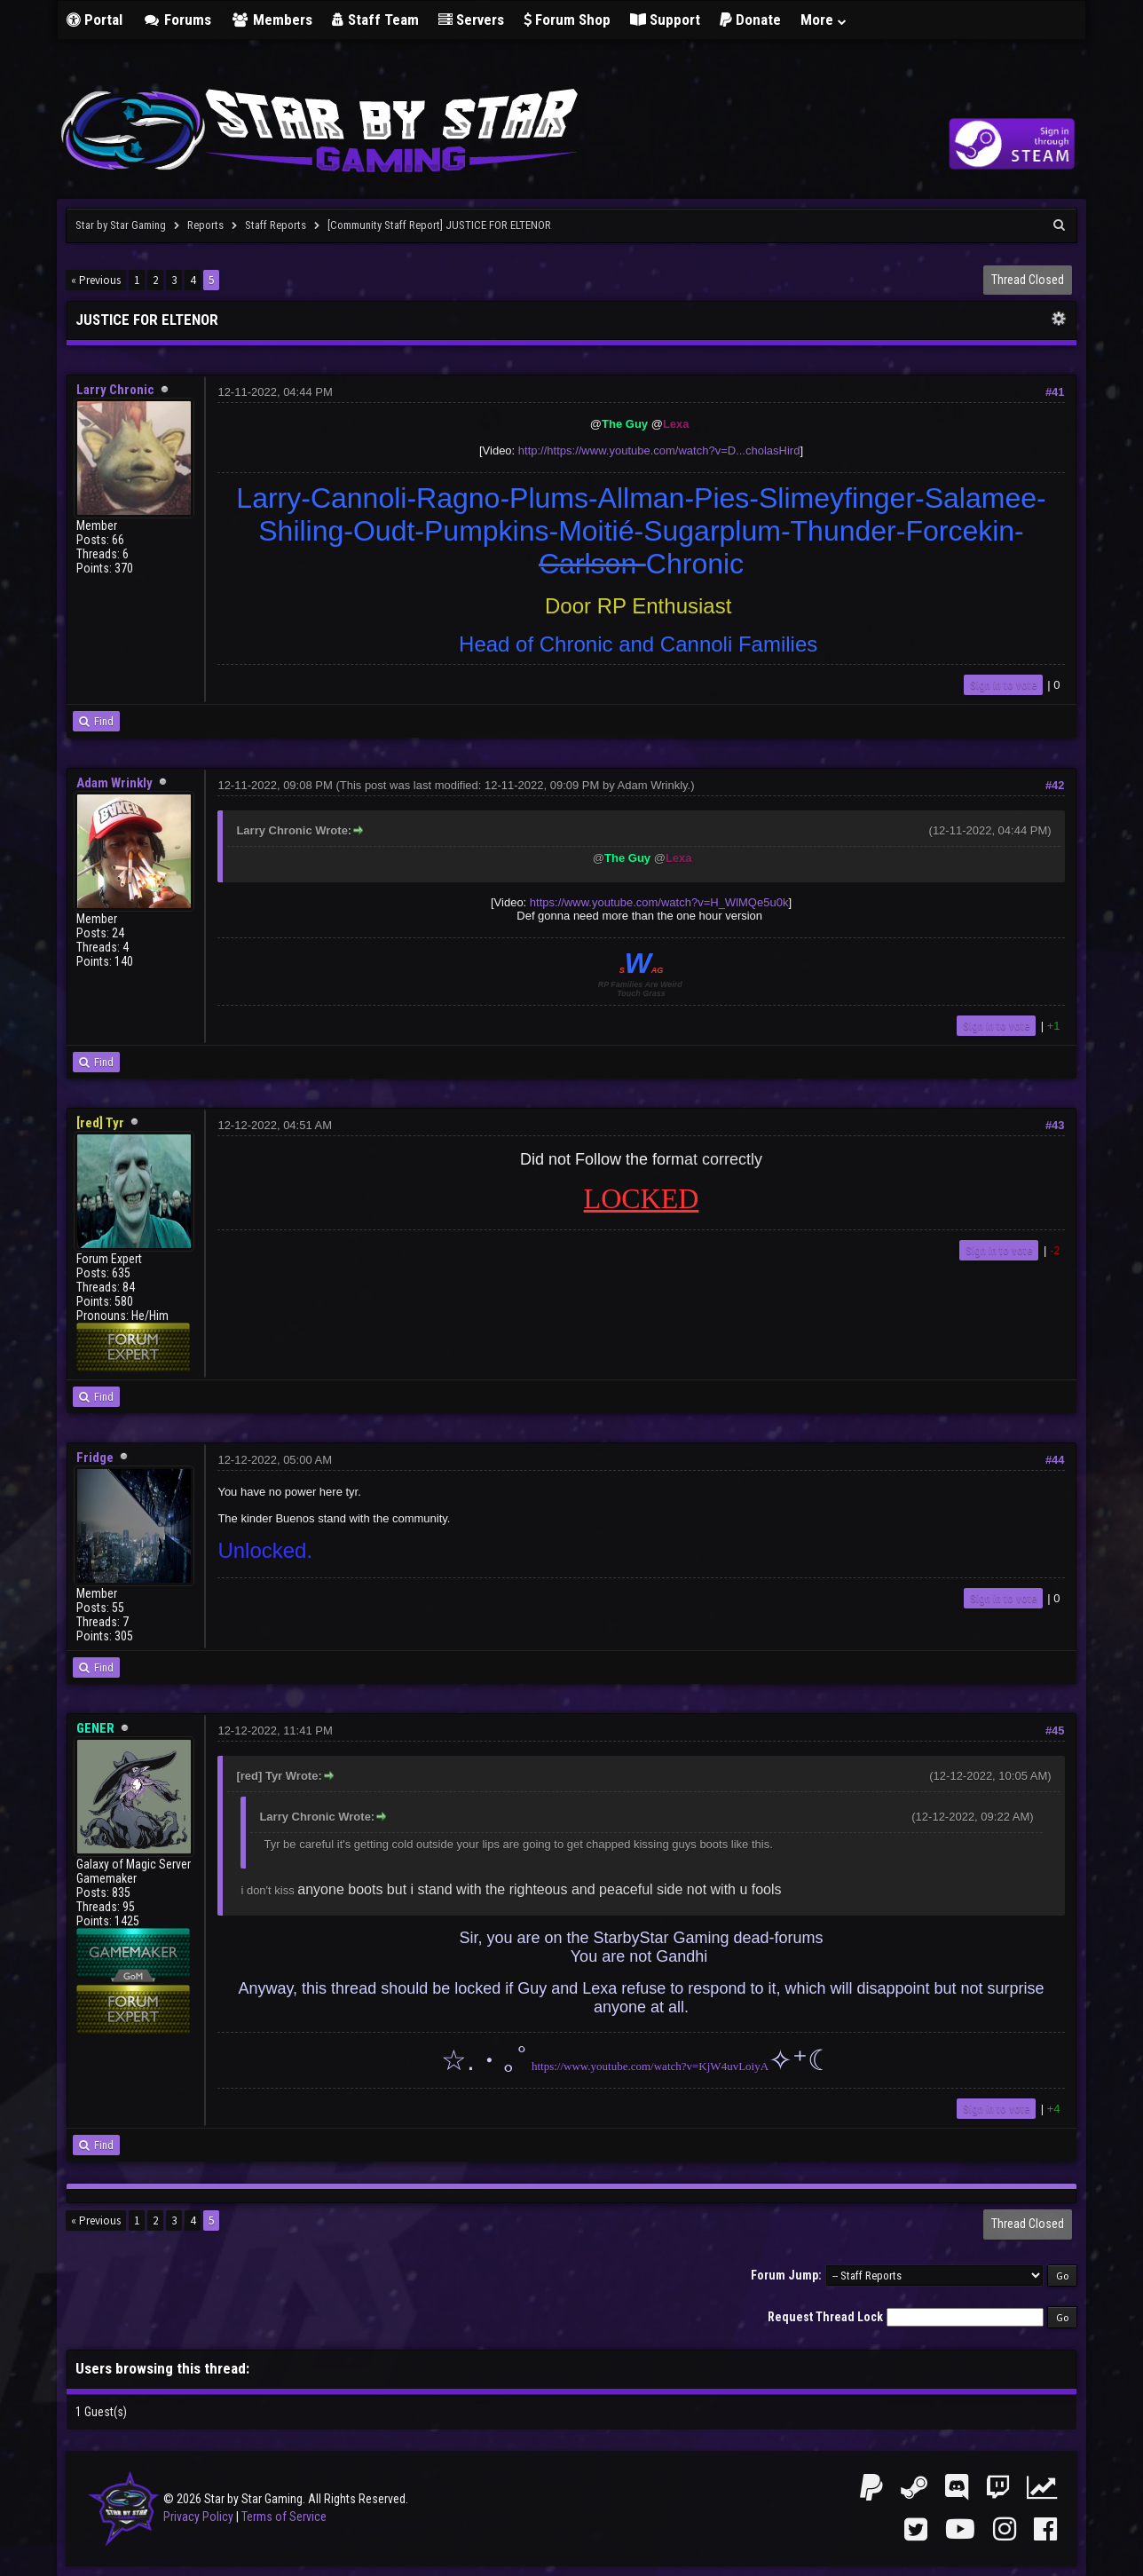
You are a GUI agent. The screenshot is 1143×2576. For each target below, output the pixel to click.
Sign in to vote (1003, 684)
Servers (471, 19)
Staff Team (375, 19)
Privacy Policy (198, 2516)
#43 (1055, 1125)
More (824, 19)
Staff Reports (275, 225)
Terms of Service (284, 2516)
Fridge (95, 1458)
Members (271, 19)
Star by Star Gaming (120, 225)
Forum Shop (567, 19)
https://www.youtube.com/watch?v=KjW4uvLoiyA (650, 2066)
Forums (176, 19)
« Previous (96, 280)
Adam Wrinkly (114, 783)
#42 (1055, 785)
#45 (1055, 1730)
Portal (94, 19)
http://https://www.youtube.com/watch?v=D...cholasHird (659, 450)
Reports (205, 225)
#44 (1055, 1459)
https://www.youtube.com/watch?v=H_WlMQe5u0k (659, 902)
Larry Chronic (115, 390)
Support (665, 19)
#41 (1055, 392)
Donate (750, 19)
